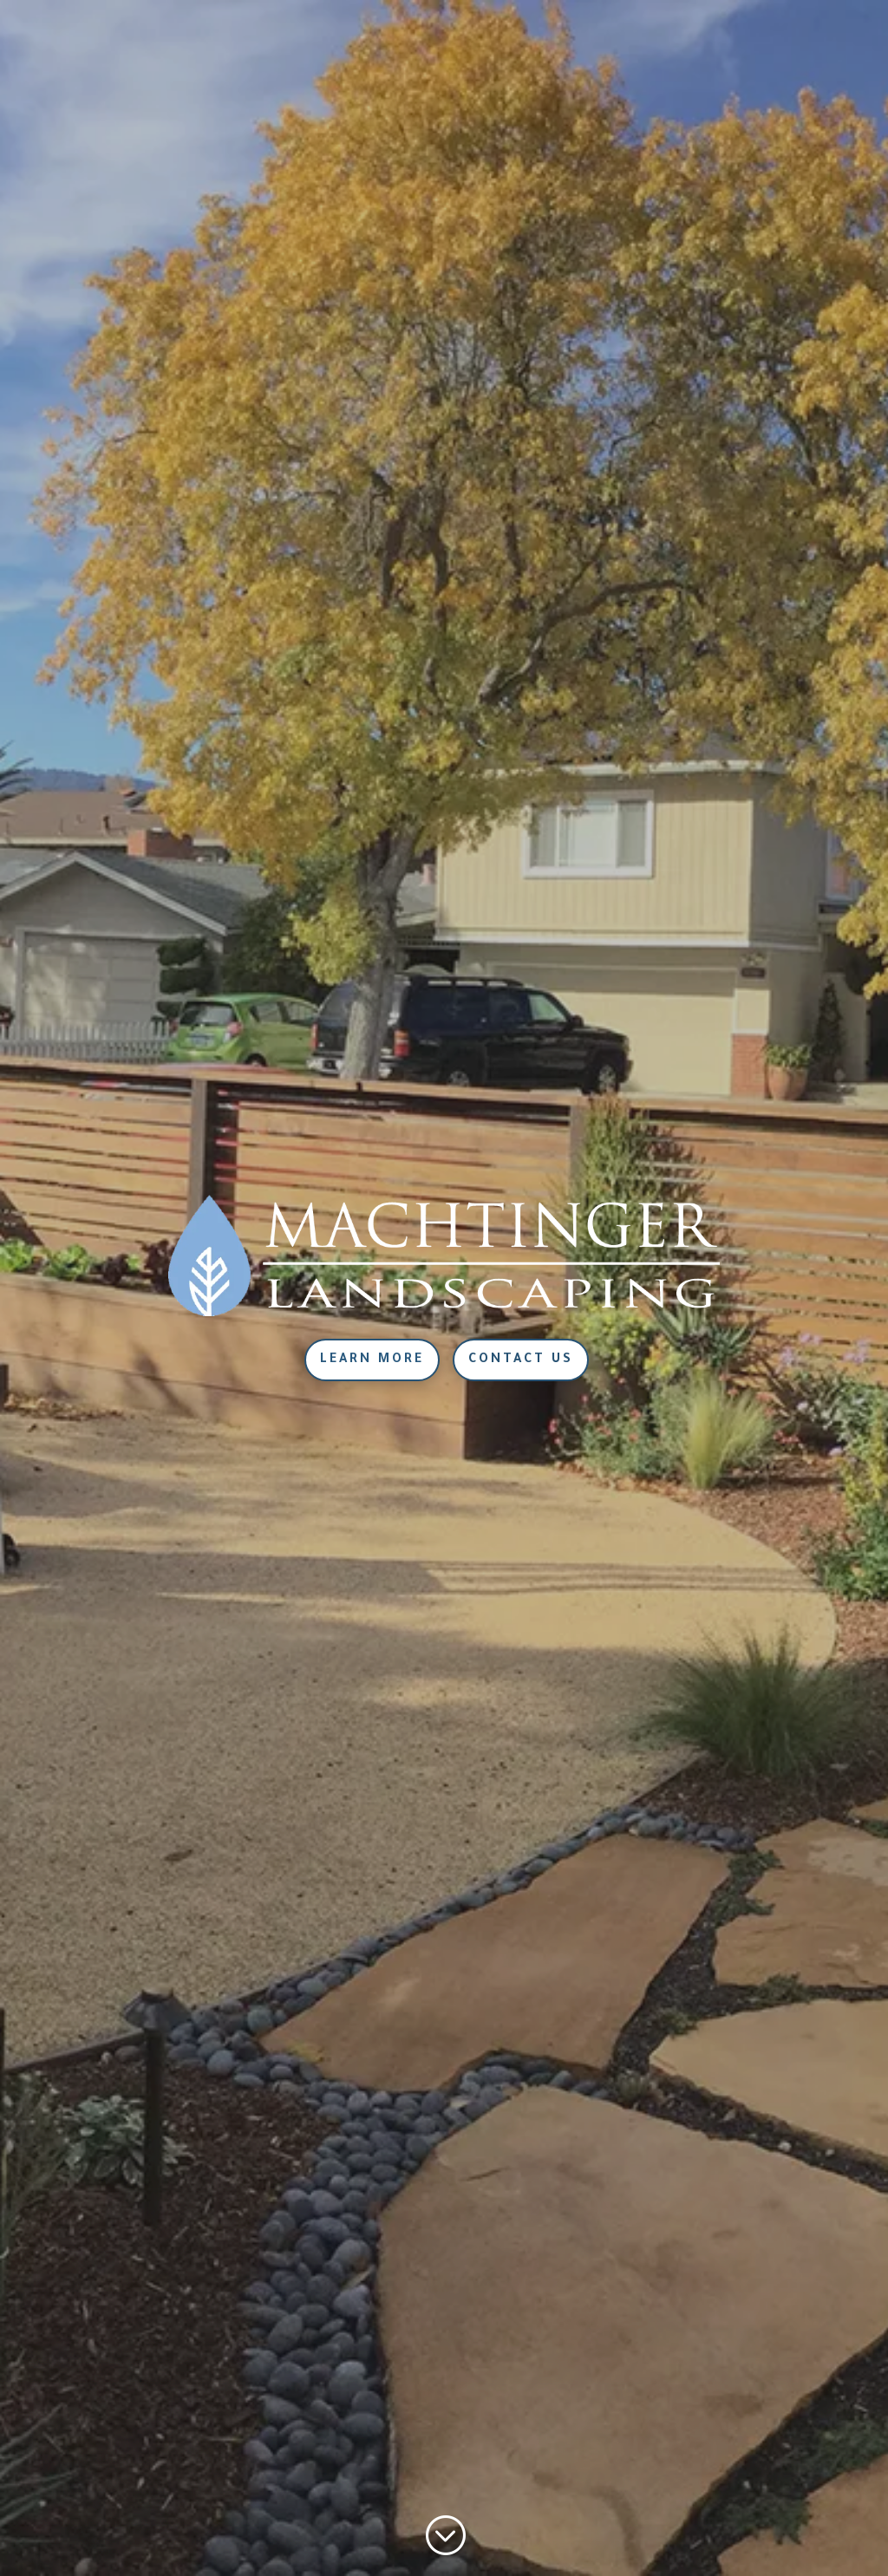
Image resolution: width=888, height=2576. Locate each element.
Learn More (372, 1360)
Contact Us (520, 1360)
